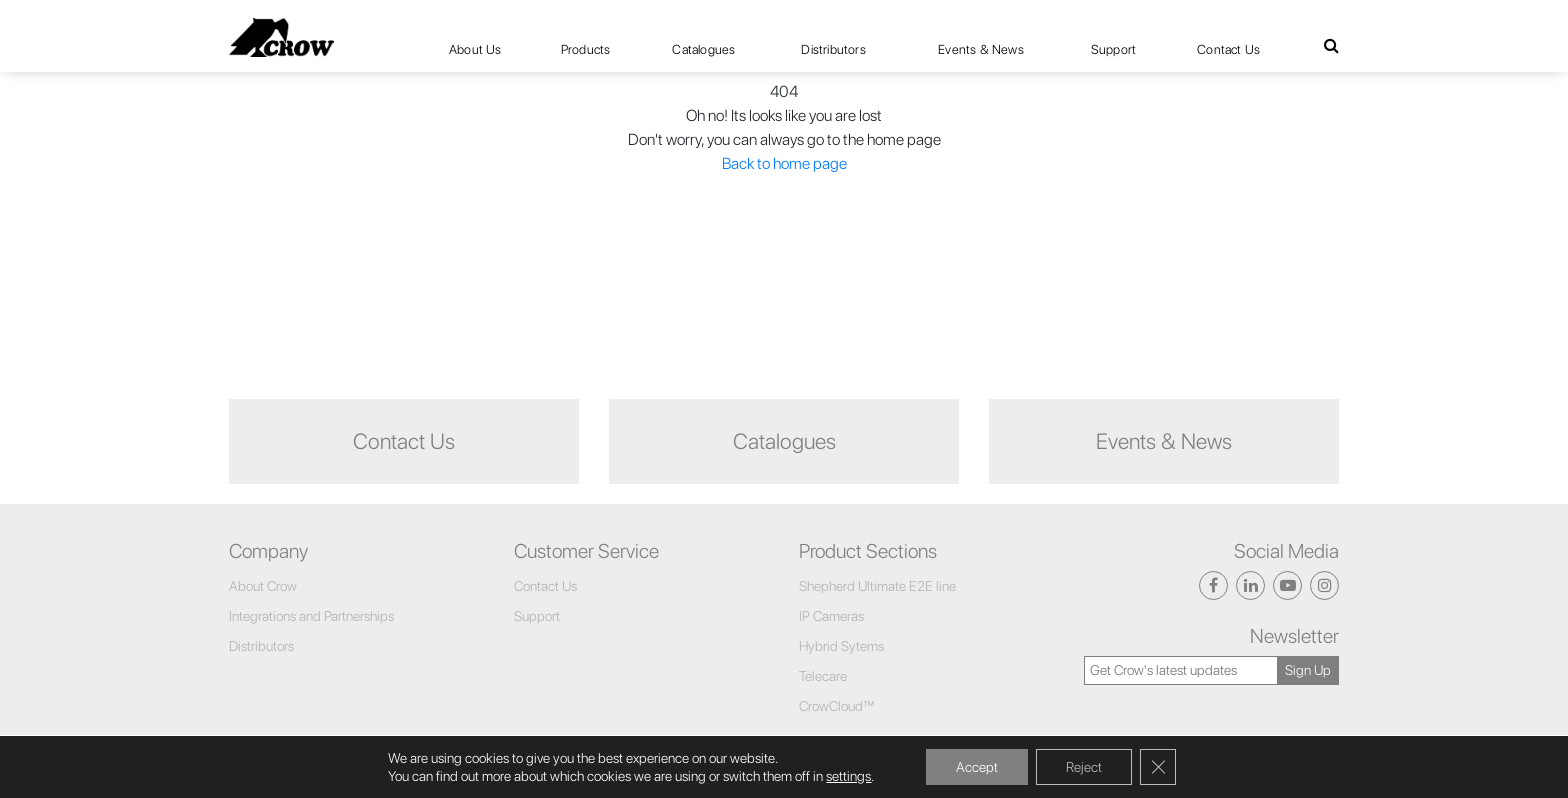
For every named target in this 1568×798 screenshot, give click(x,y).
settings (848, 776)
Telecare (823, 676)
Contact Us (1228, 49)
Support (1113, 49)
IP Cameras (831, 616)
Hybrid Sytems (841, 646)
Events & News (981, 49)
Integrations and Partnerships (311, 616)
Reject (1084, 767)
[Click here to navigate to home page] (281, 37)
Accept (977, 767)
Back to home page (784, 163)
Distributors (833, 49)
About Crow (263, 586)
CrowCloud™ (837, 706)
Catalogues (703, 49)
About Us (475, 49)
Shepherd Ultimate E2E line (877, 586)
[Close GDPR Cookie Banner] (1158, 767)
